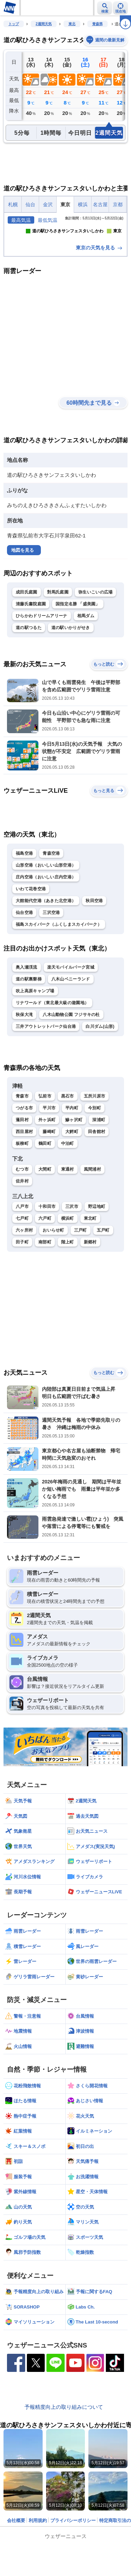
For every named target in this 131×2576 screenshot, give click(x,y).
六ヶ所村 (24, 1288)
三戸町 (80, 1288)
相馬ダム (85, 673)
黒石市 (67, 1153)
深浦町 (98, 1177)
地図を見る (22, 607)
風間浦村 (92, 1226)
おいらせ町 (53, 1288)
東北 (71, 24)
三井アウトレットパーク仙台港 (46, 1083)
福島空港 (24, 910)
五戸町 (103, 1288)
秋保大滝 (24, 1072)
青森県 (97, 24)
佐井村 (22, 1238)
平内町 (71, 1165)
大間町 (44, 1226)
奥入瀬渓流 (26, 1024)
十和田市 (47, 1264)
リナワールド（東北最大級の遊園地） (52, 1060)
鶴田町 (44, 1201)
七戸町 (22, 1276)
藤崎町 (49, 1189)
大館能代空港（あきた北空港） (46, 958)
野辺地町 (96, 1264)
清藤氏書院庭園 (31, 661)
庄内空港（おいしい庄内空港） (46, 934)
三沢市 (71, 1264)
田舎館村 (96, 1189)
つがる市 (24, 1165)
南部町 (44, 1299)
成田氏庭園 (26, 649)
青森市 (22, 1153)
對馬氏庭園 (58, 649)
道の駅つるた (29, 685)
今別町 (94, 1165)
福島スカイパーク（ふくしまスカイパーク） (59, 981)
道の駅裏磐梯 (29, 1036)
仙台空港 (24, 970)
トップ (13, 24)
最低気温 (47, 220)
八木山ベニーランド (70, 1036)
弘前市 (44, 1153)
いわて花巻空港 (31, 946)
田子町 (22, 1299)
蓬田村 (22, 1177)
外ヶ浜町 (47, 1177)
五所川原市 (94, 1153)
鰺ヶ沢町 (73, 1177)
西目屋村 (24, 1189)
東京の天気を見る (99, 305)
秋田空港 (94, 958)
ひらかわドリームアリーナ (41, 673)
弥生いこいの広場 (95, 649)
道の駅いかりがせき (70, 685)
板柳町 (22, 1201)
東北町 (90, 1276)
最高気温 (21, 220)
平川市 (49, 1165)
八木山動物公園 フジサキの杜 (71, 1072)
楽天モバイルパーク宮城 (70, 1024)
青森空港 (51, 910)
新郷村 (90, 1299)
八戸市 (22, 1264)
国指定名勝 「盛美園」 (78, 661)
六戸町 (44, 1276)
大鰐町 (71, 1189)
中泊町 (67, 1201)
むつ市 (22, 1226)
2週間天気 (44, 24)
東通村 (67, 1226)
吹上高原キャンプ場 (35, 1048)
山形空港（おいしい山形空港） (46, 922)
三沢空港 (51, 970)
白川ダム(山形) (100, 1083)
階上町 (67, 1299)
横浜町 (67, 1276)
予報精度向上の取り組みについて (63, 2464)
